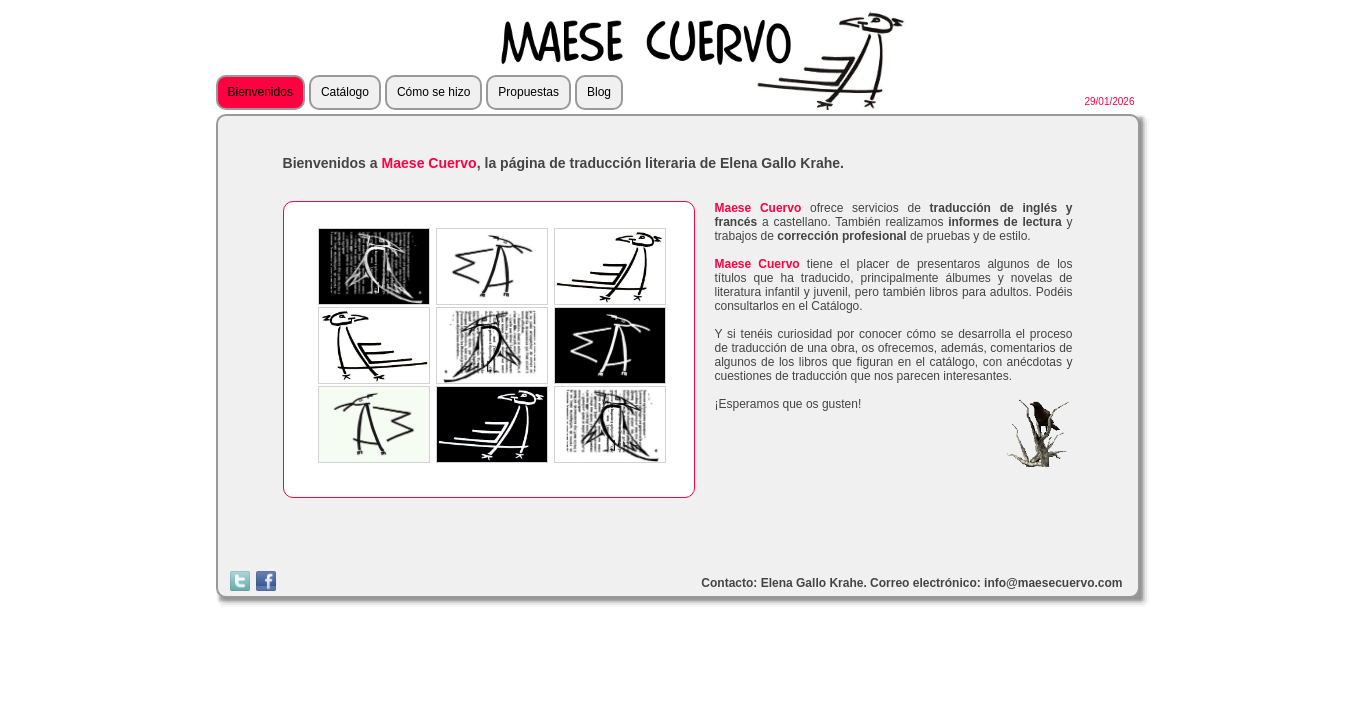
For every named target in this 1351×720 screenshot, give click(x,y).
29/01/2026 (1109, 101)
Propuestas (528, 92)
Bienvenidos (260, 92)
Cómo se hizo (433, 92)
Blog (599, 92)
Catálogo (345, 92)
